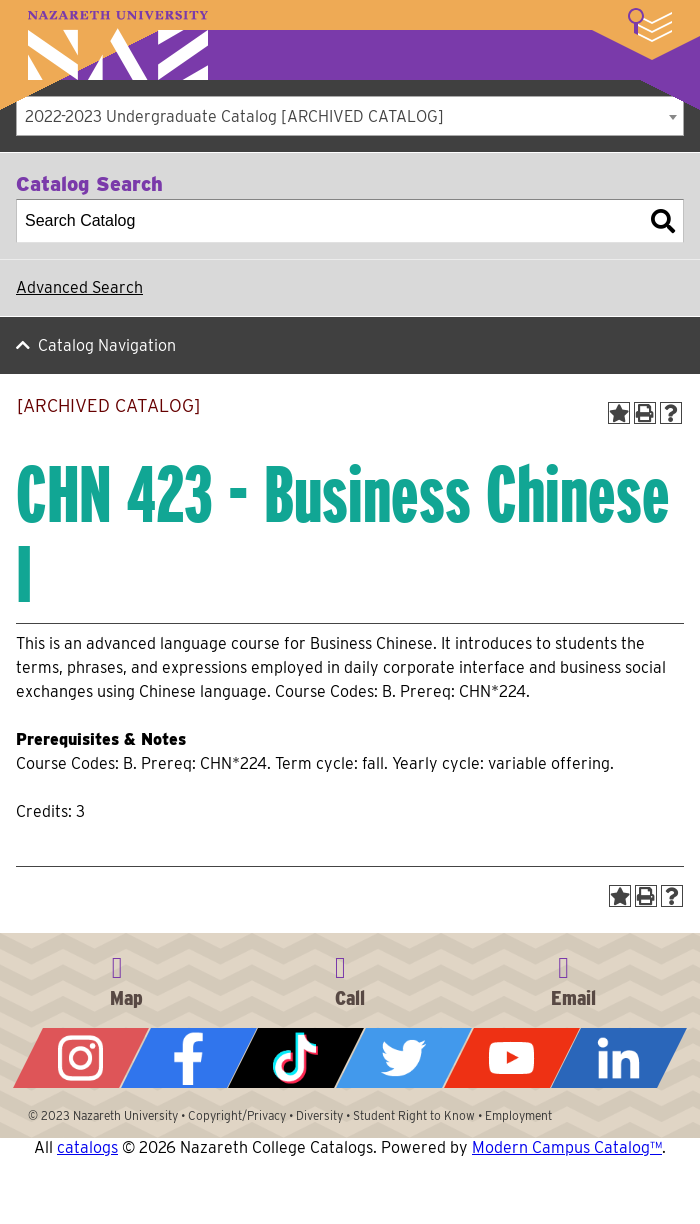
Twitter (404, 1058)
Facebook (189, 1058)
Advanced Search (79, 287)
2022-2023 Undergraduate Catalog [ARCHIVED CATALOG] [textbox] (234, 116)
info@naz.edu (573, 978)
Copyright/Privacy (237, 1115)
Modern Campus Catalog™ (567, 1147)
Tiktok (296, 1058)
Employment (518, 1115)
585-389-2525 (350, 978)
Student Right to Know (414, 1115)
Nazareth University (118, 45)
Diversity (319, 1115)
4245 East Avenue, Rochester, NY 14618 (127, 978)
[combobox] (350, 116)
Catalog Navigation (107, 345)
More (650, 25)
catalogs (87, 1147)
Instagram (81, 1058)
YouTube (512, 1058)
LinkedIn (619, 1058)
